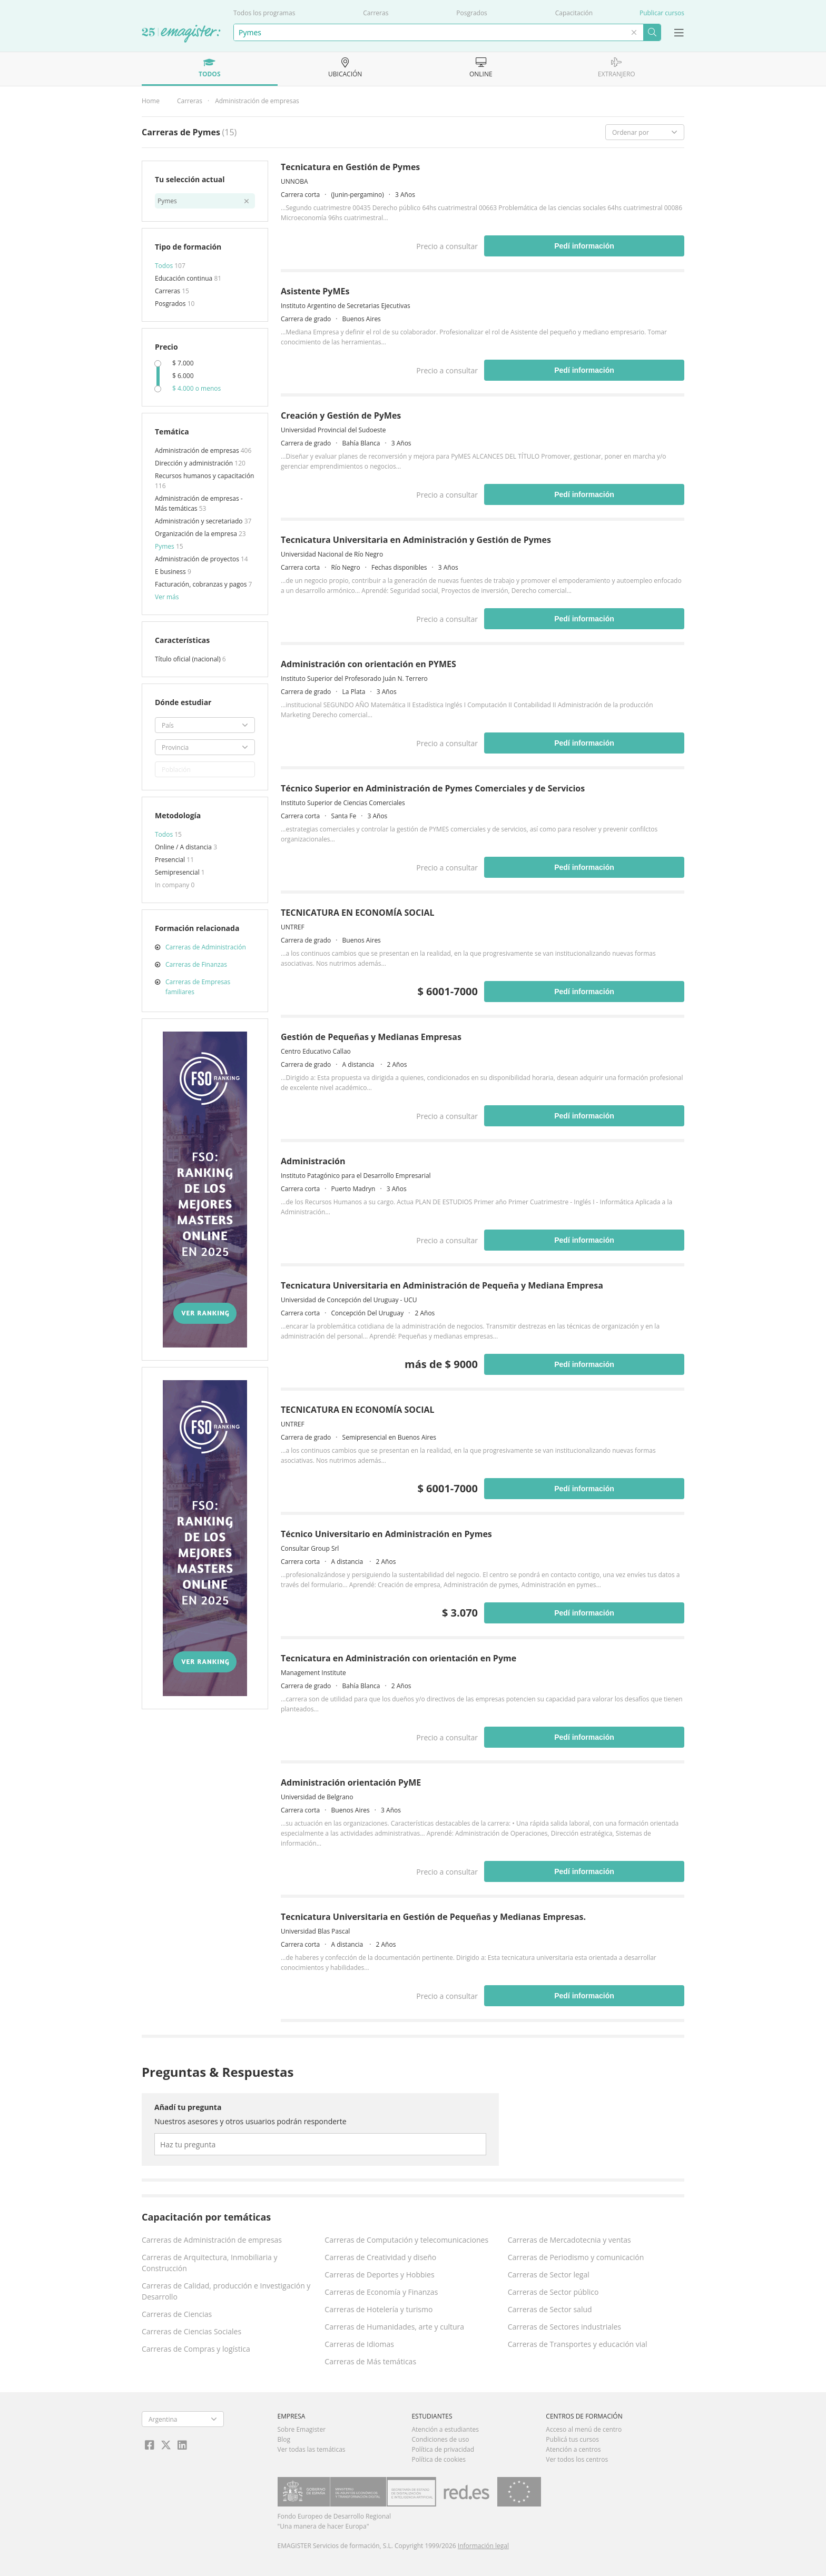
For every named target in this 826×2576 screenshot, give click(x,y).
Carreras (375, 12)
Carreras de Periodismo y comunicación (576, 2257)
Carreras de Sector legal (548, 2275)
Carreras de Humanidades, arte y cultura (394, 2327)
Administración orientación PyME (351, 1782)
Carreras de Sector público (553, 2292)
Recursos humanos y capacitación (204, 475)
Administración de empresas (257, 100)
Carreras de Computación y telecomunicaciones (406, 2240)
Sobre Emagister (302, 2429)
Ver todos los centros (577, 2459)
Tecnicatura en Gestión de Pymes (350, 167)
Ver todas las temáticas (312, 2449)
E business (171, 571)
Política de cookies (438, 2459)
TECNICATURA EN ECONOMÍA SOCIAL (358, 912)
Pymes (165, 546)
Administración (313, 1161)
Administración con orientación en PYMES (368, 664)
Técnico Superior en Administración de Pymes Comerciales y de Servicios (433, 788)
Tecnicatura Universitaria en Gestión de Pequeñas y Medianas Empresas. (433, 1917)
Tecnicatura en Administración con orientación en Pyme (398, 1658)
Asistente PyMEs (315, 291)
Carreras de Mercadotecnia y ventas (569, 2240)
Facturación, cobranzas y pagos (201, 584)
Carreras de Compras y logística (196, 2349)
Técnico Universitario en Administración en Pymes (386, 1534)
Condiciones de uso (440, 2439)
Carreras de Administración (205, 947)
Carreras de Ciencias (177, 2314)
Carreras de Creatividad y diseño (380, 2257)
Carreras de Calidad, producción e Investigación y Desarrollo (226, 2291)
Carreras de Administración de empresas (212, 2240)
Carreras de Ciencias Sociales (191, 2331)
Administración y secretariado (199, 521)
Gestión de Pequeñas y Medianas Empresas (371, 1037)
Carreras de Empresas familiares (197, 986)
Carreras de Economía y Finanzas (381, 2292)
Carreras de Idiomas (359, 2344)
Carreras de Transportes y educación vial (577, 2344)
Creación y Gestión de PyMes (341, 415)
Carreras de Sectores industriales (564, 2327)
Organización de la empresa (197, 533)
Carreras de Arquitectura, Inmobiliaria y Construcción (209, 2262)
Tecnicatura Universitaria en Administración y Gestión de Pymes (416, 540)
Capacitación (574, 12)
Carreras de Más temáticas (370, 2361)
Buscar (652, 32)
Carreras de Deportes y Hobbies (379, 2275)
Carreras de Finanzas (196, 964)
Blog (284, 2439)
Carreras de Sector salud (550, 2309)
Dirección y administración (194, 463)
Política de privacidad (442, 2449)
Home (151, 100)
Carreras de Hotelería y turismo (378, 2309)
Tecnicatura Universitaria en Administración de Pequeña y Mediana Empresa (442, 1285)
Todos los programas (264, 12)
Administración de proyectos (198, 558)
